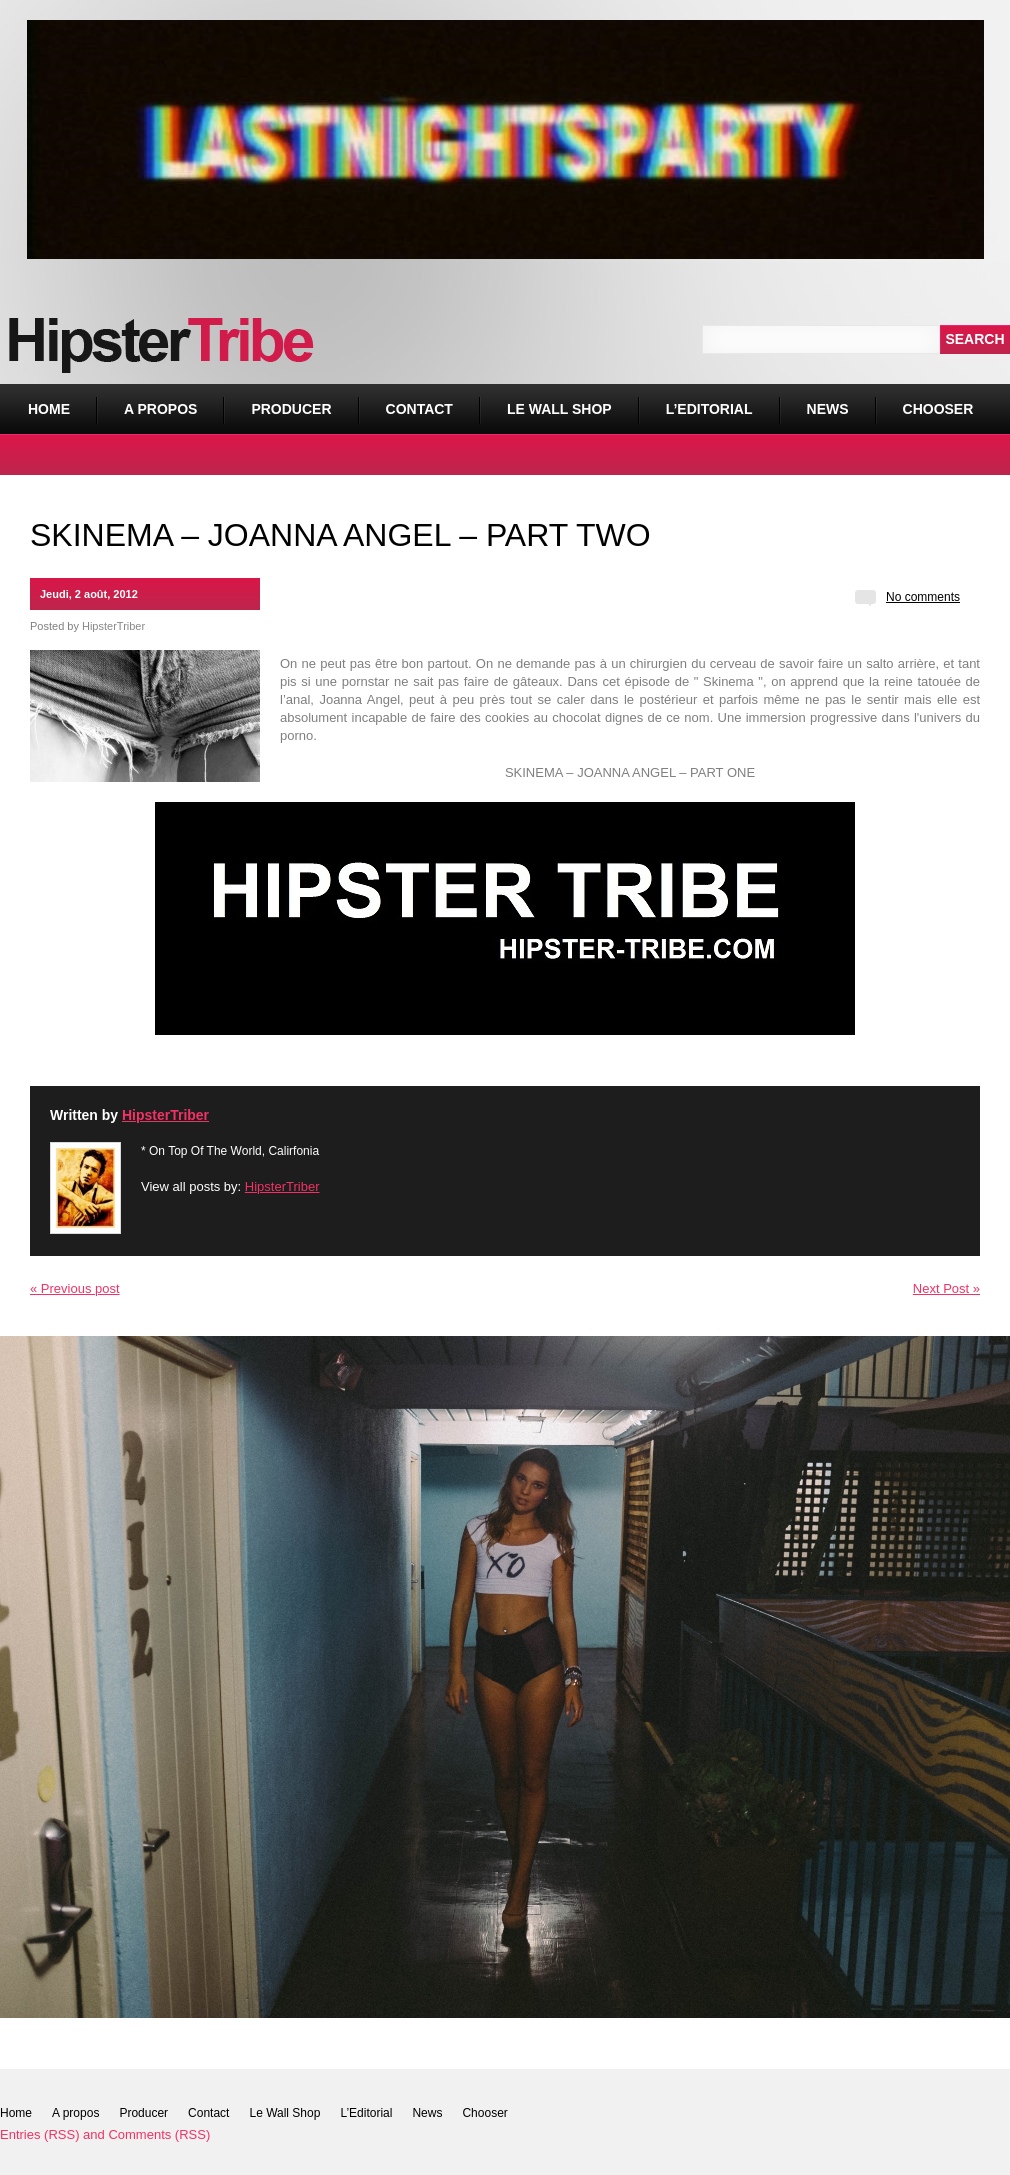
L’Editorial (709, 409)
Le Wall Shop (559, 409)
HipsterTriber (113, 626)
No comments (923, 597)
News (828, 409)
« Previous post (75, 1288)
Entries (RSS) (39, 2134)
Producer (291, 409)
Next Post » (946, 1288)
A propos (160, 409)
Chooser (933, 400)
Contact (419, 409)
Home (49, 409)
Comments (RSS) (159, 2134)
